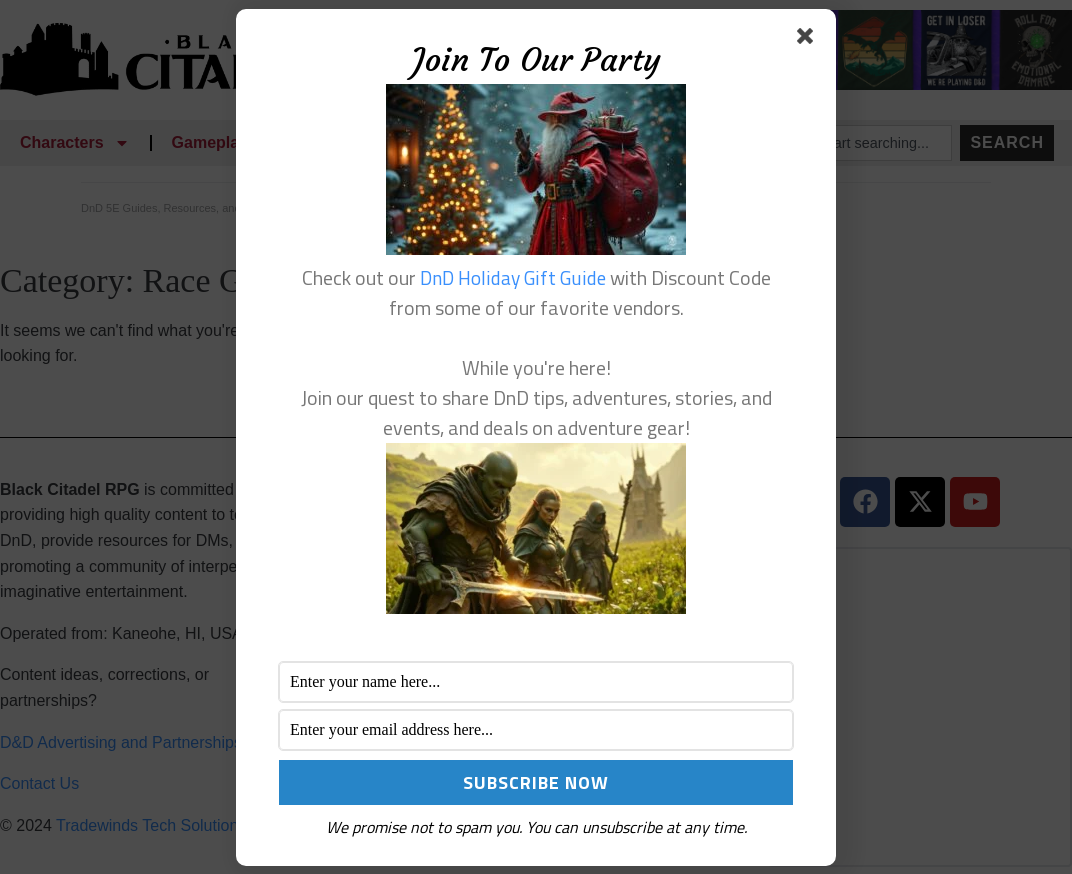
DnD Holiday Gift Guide (512, 277)
